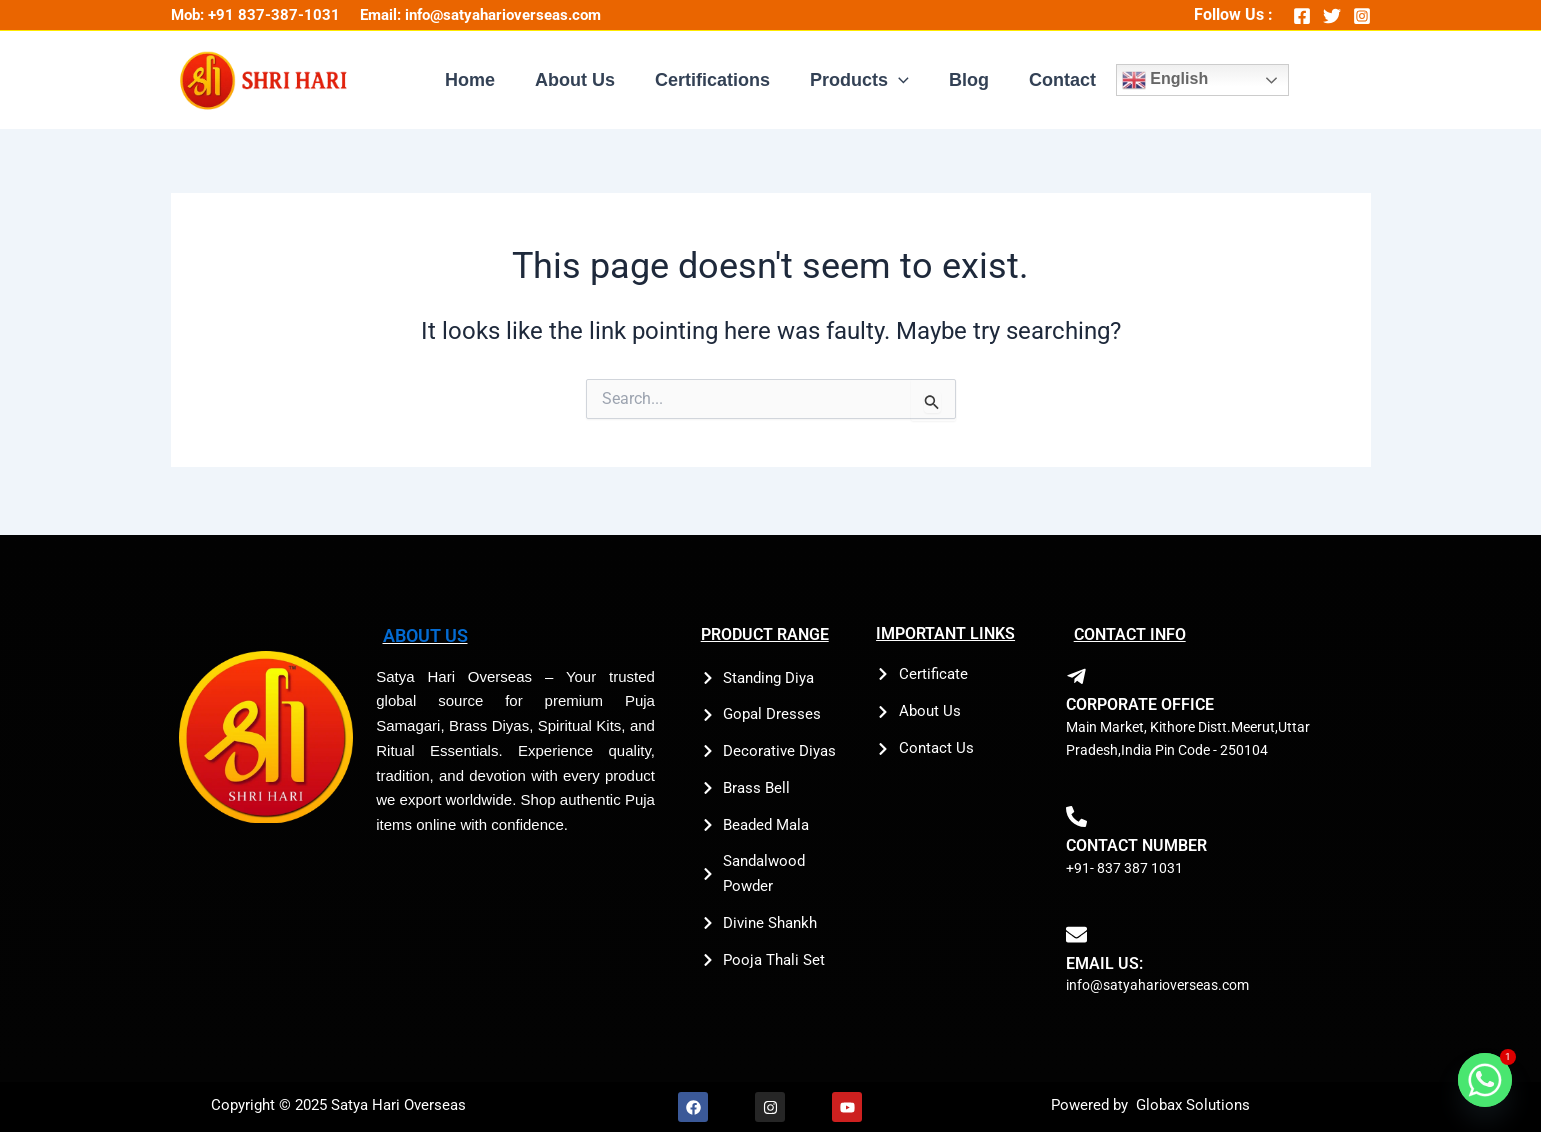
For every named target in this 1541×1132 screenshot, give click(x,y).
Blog (963, 82)
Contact (1052, 82)
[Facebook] (1302, 16)
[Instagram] (1362, 16)
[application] (896, 82)
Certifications (714, 82)
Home (480, 82)
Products (857, 82)
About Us (581, 82)
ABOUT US (422, 634)
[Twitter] (1332, 16)
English (1153, 82)
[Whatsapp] (1485, 1080)
